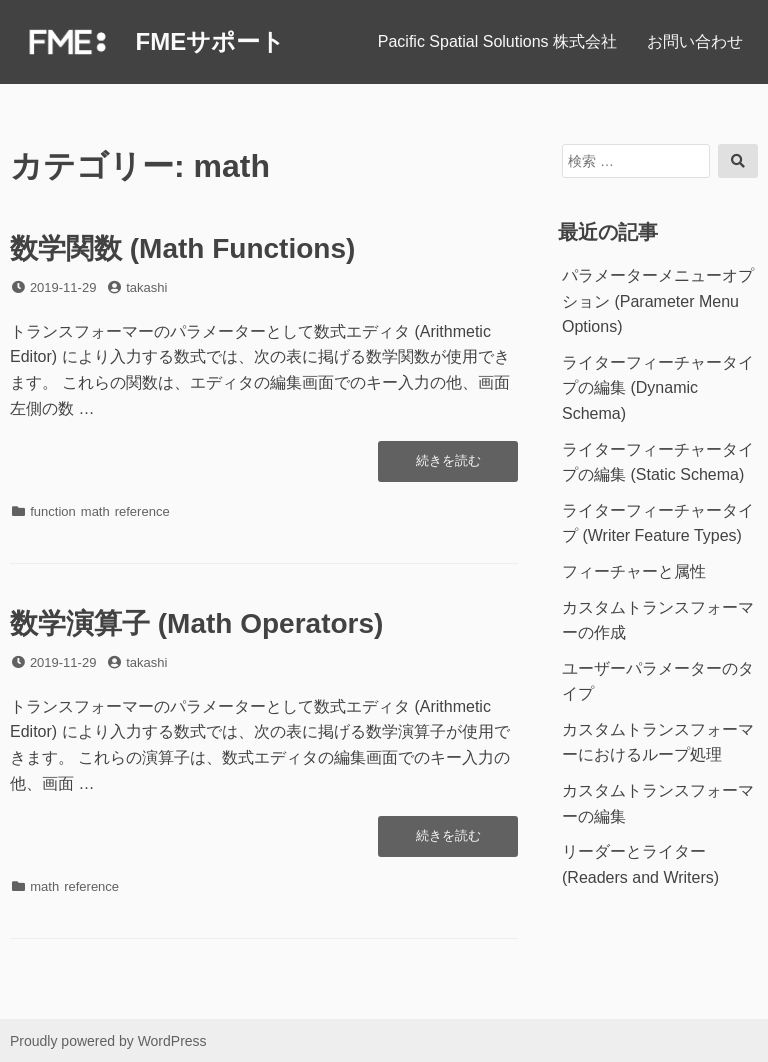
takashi (146, 287)
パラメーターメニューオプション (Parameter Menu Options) (658, 301)
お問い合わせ (695, 41)
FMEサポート (210, 41)
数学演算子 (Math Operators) (196, 623)
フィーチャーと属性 (634, 571)
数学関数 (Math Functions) (182, 248)
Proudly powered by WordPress (108, 1041)
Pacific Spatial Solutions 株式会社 (497, 41)
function (53, 511)
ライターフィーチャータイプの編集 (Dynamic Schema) (658, 388)
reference (142, 511)
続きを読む (454, 466)
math (95, 511)
